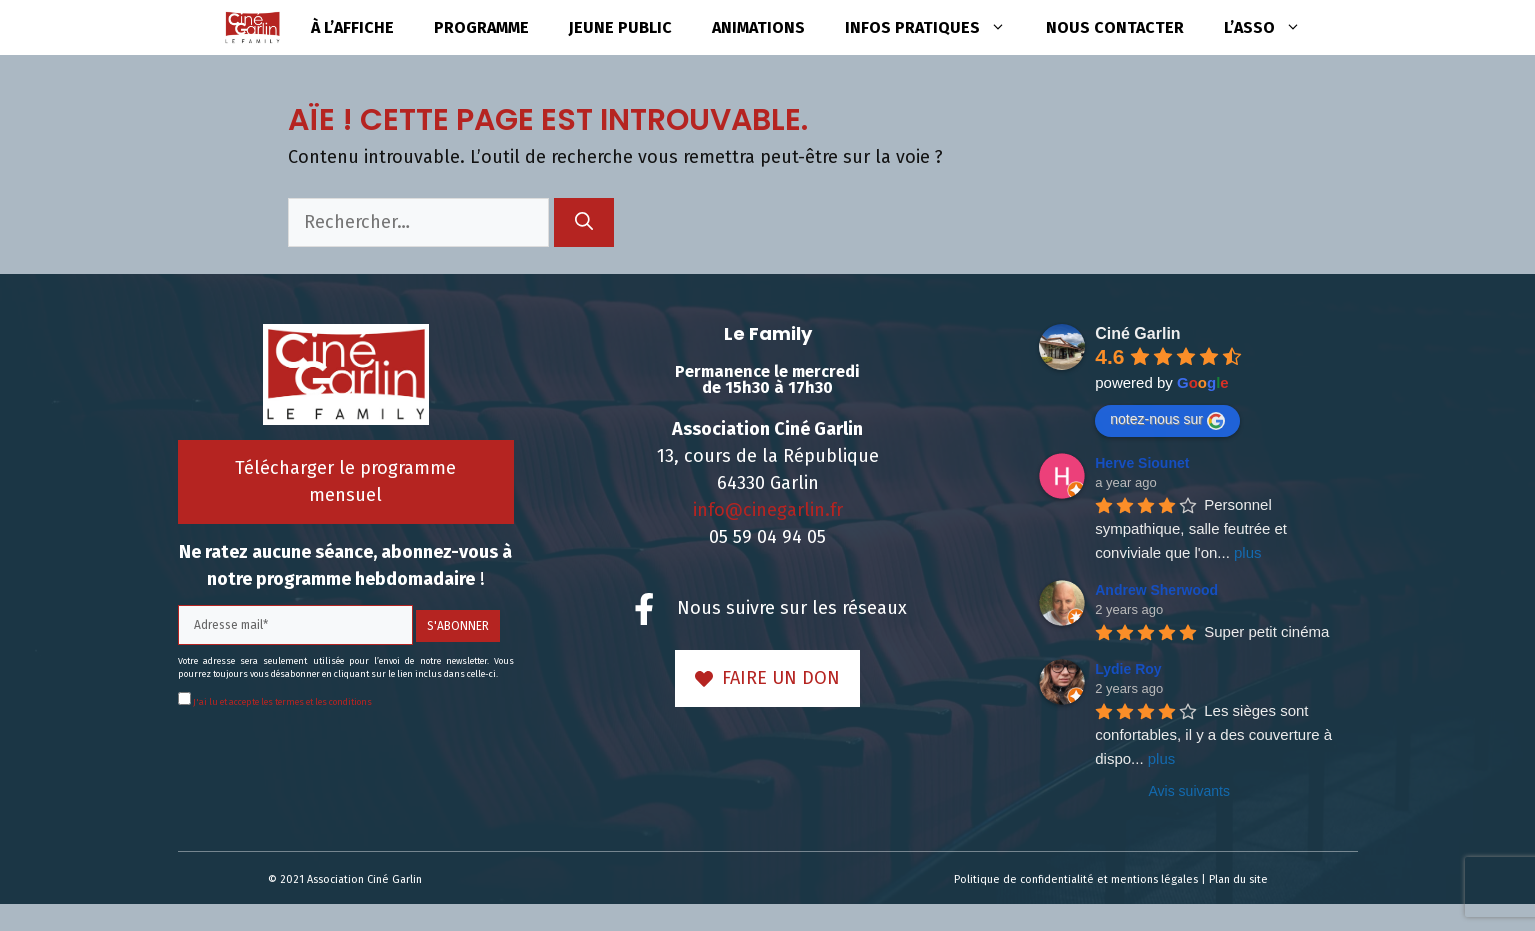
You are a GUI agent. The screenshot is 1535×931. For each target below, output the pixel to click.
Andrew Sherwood (1156, 590)
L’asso (1272, 27)
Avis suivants (1189, 791)
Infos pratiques (935, 27)
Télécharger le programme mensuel (345, 481)
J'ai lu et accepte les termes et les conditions (281, 702)
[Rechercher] (584, 222)
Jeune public (620, 27)
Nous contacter (1115, 27)
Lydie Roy (1128, 669)
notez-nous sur (1167, 420)
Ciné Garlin (1137, 333)
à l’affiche (352, 27)
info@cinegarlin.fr (768, 510)
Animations (758, 27)
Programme (481, 27)
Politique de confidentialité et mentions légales (1076, 879)
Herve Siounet (1142, 463)
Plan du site (1238, 879)
